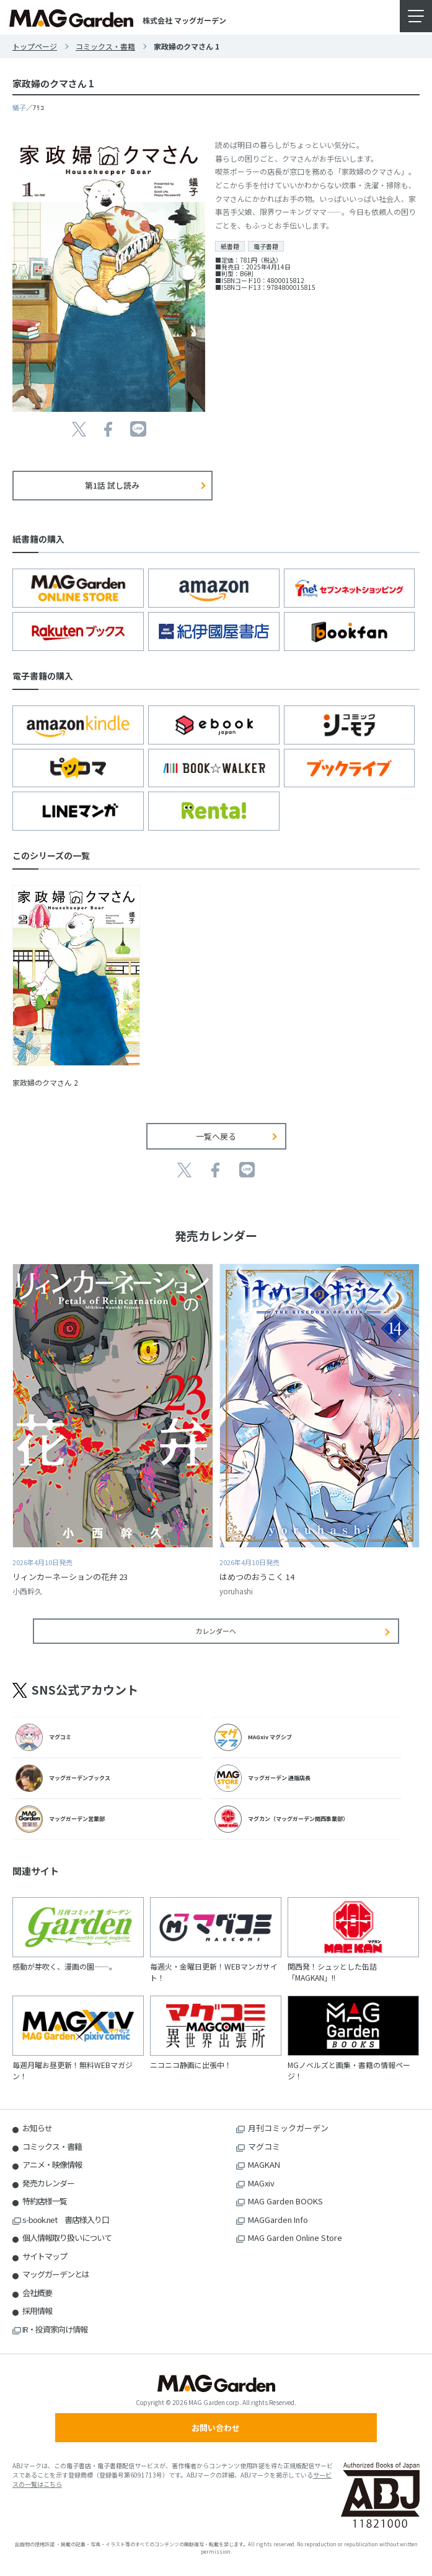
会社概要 (37, 2293)
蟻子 (19, 107)
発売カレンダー (48, 2183)
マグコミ (264, 2146)
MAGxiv (261, 2183)
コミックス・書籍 (105, 46)
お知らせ (37, 2128)
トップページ (34, 46)
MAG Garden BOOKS (285, 2201)
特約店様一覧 (44, 2201)
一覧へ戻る (216, 1136)
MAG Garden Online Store (295, 2237)
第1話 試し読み (112, 485)
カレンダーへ (215, 1631)
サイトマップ (44, 2256)
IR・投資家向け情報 (54, 2329)
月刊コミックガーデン (288, 2128)
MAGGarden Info (278, 2219)
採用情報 (37, 2310)
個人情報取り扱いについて (67, 2237)
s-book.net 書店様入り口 (65, 2219)
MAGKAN (264, 2164)
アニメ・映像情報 (52, 2164)
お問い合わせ (216, 2428)
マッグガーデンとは (55, 2274)
